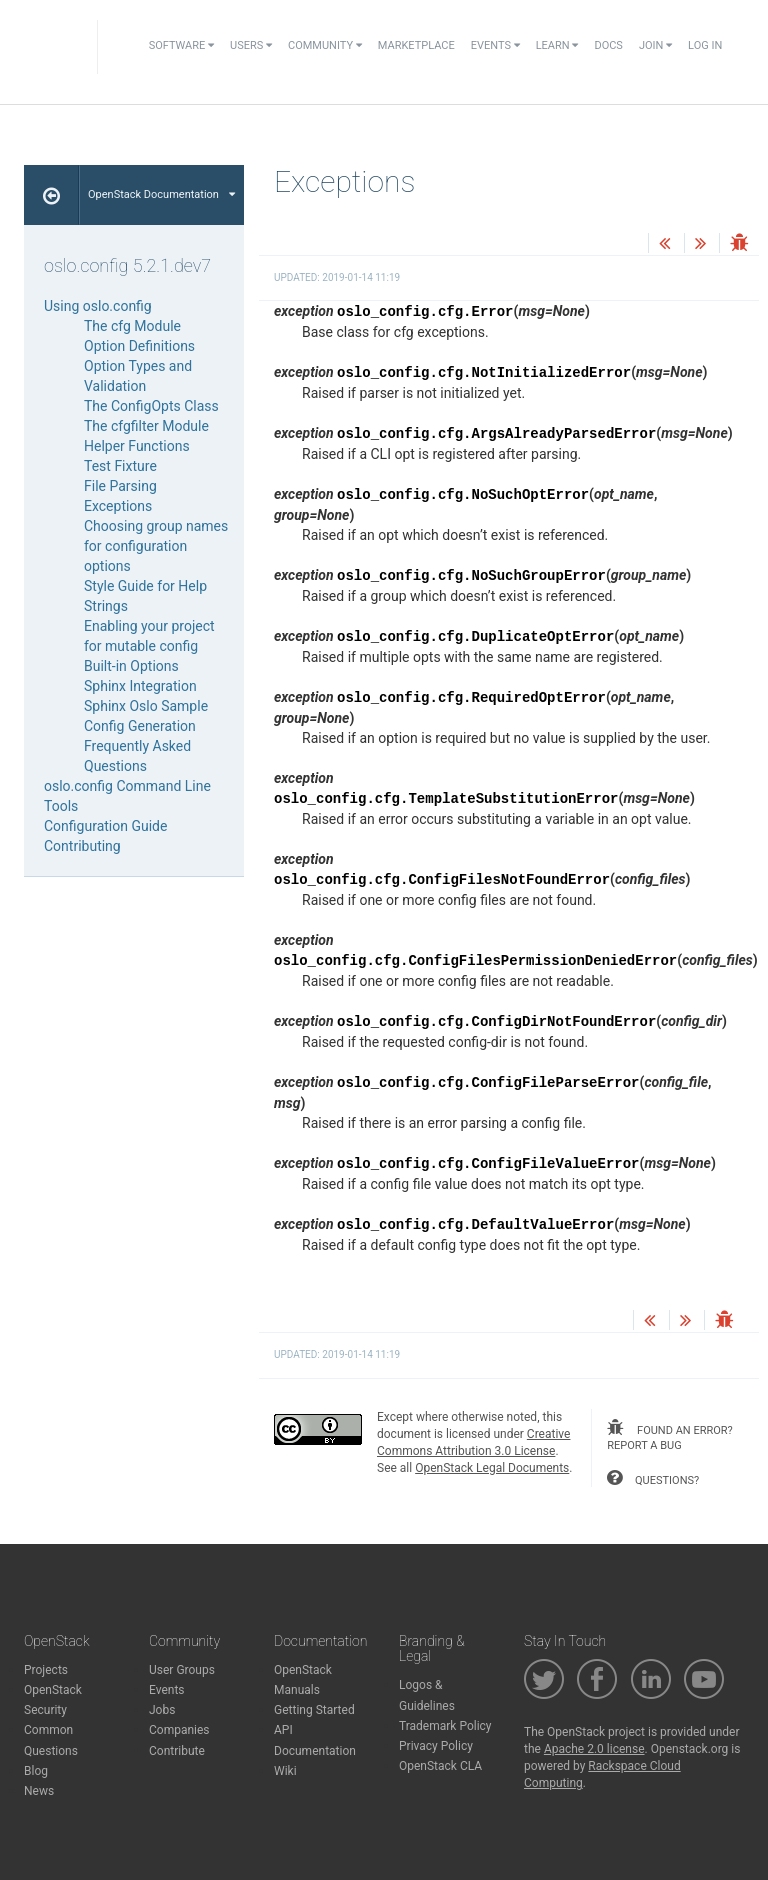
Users (251, 45)
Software (181, 45)
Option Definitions (139, 346)
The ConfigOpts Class (151, 406)
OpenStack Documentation (161, 194)
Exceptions (118, 506)
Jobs (162, 1710)
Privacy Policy (436, 1746)
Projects (46, 1670)
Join (655, 45)
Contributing (82, 846)
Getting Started (314, 1710)
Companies (179, 1730)
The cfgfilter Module (146, 426)
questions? (653, 1478)
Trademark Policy (445, 1726)
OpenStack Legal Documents (492, 1468)
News (39, 1791)
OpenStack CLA (440, 1766)
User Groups (182, 1670)
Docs (608, 45)
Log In (705, 45)
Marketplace (416, 45)
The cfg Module (132, 326)
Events (495, 45)
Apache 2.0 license (594, 1749)
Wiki (285, 1771)
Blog (36, 1771)
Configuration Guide (105, 826)
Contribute (177, 1751)
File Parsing (120, 486)
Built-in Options (131, 666)
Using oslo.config (98, 306)
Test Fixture (120, 466)
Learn (557, 45)
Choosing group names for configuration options (156, 546)
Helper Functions (137, 446)
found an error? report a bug (669, 1436)
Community (325, 45)
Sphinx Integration (140, 686)
